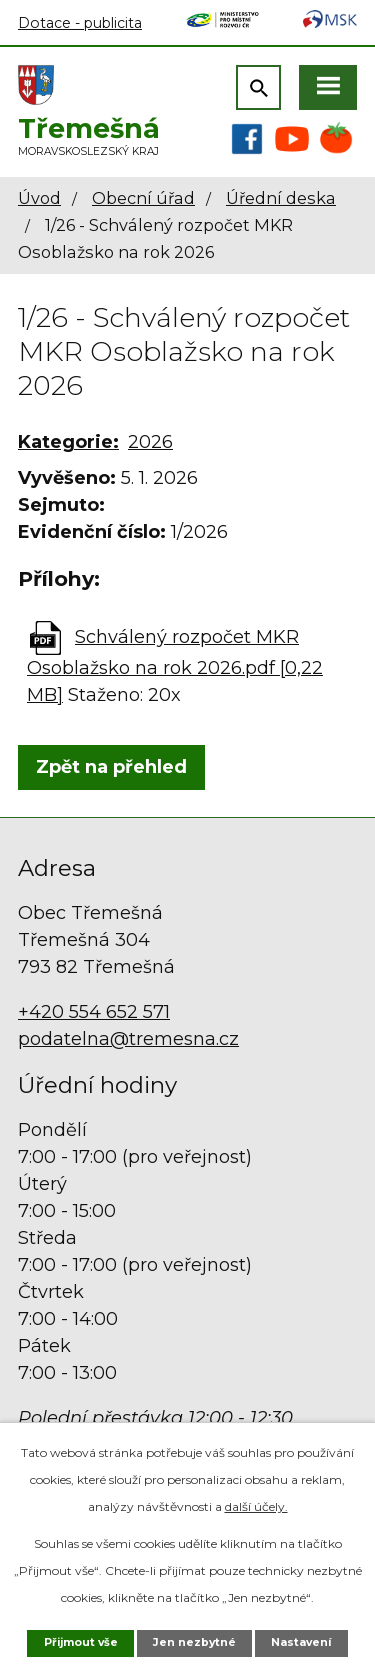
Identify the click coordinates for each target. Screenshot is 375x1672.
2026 (150, 442)
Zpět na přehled (111, 767)
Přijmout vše (81, 1642)
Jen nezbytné (194, 1642)
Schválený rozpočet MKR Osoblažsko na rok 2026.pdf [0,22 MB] (175, 666)
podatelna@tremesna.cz (128, 1039)
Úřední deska (281, 198)
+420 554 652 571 (94, 1012)
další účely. (256, 1506)
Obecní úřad (143, 198)
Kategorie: (68, 442)
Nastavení (301, 1642)
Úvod (39, 198)
